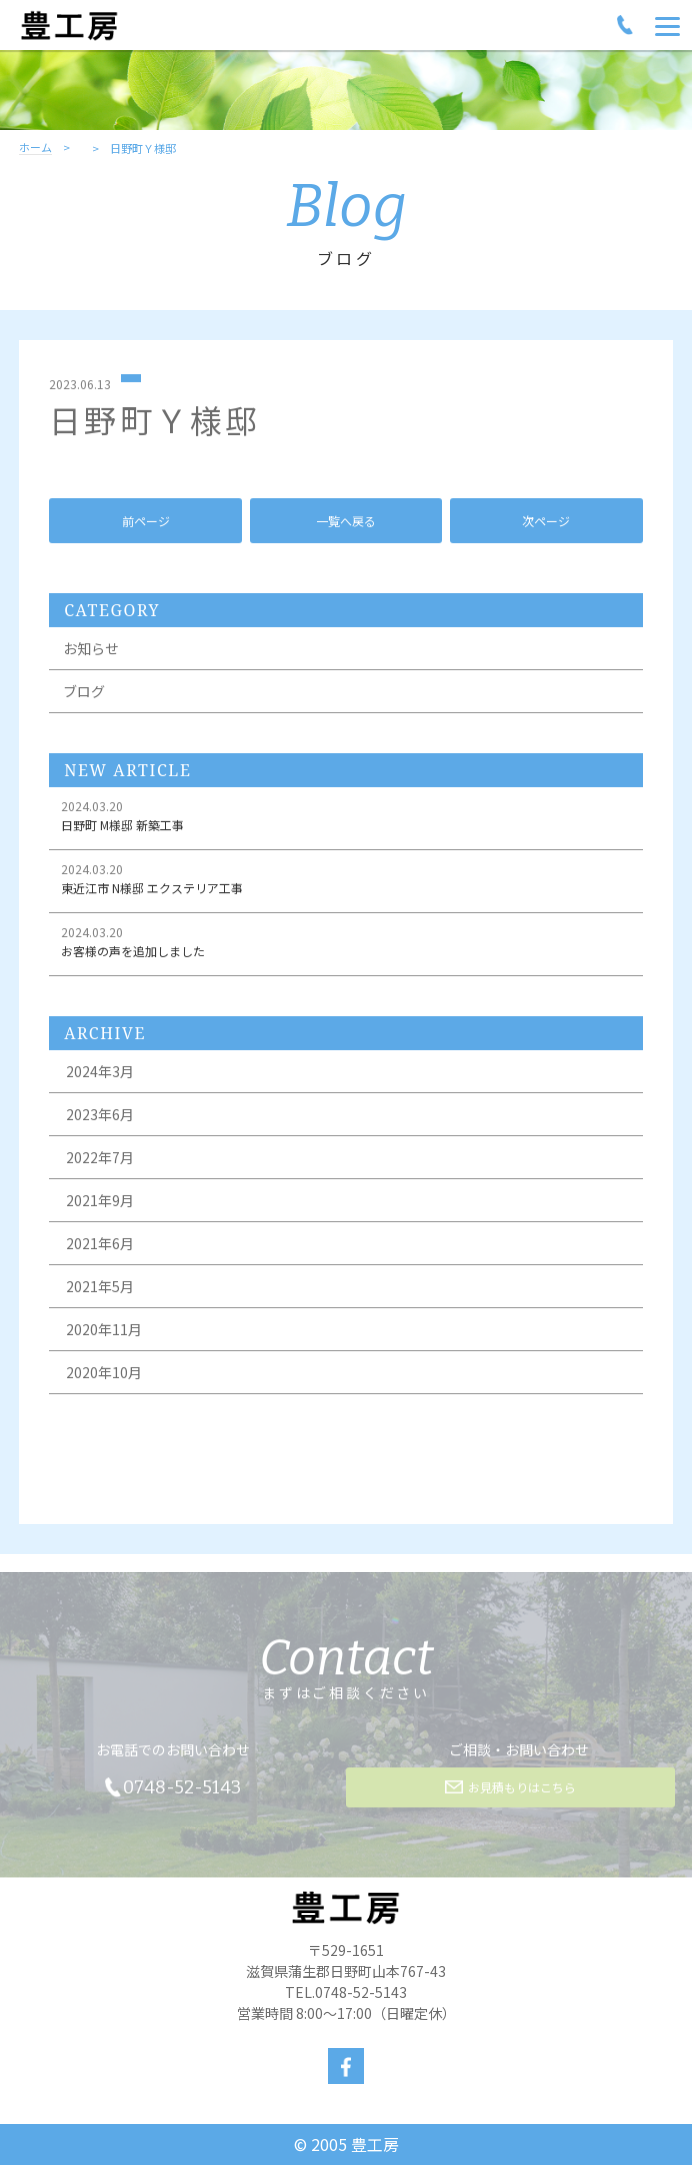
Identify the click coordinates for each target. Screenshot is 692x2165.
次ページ (546, 523)
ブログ (84, 695)
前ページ (146, 523)
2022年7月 (100, 1161)
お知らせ (91, 652)
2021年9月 (100, 1204)
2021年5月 (100, 1290)
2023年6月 (100, 1118)
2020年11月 (104, 1333)
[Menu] (667, 25)
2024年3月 (100, 1075)
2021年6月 (100, 1247)
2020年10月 (104, 1376)
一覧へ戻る (346, 523)
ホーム (35, 148)
